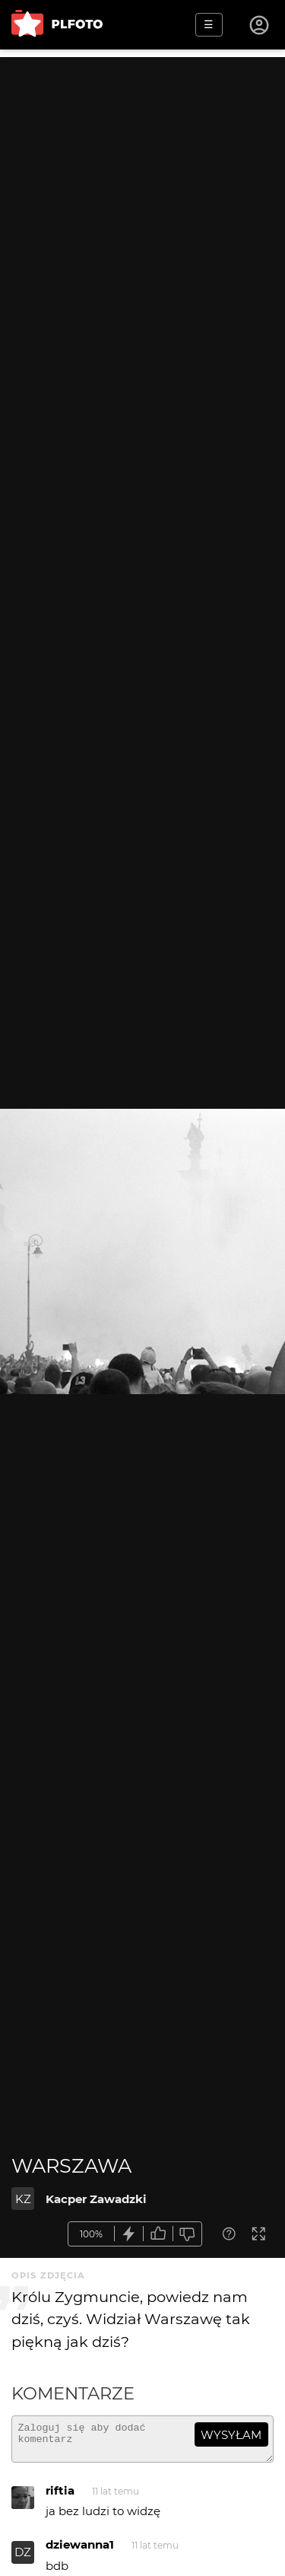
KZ (23, 2199)
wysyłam (231, 2435)
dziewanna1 (80, 2551)
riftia (60, 2497)
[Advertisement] (142, 199)
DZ (22, 2559)
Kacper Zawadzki (96, 2199)
